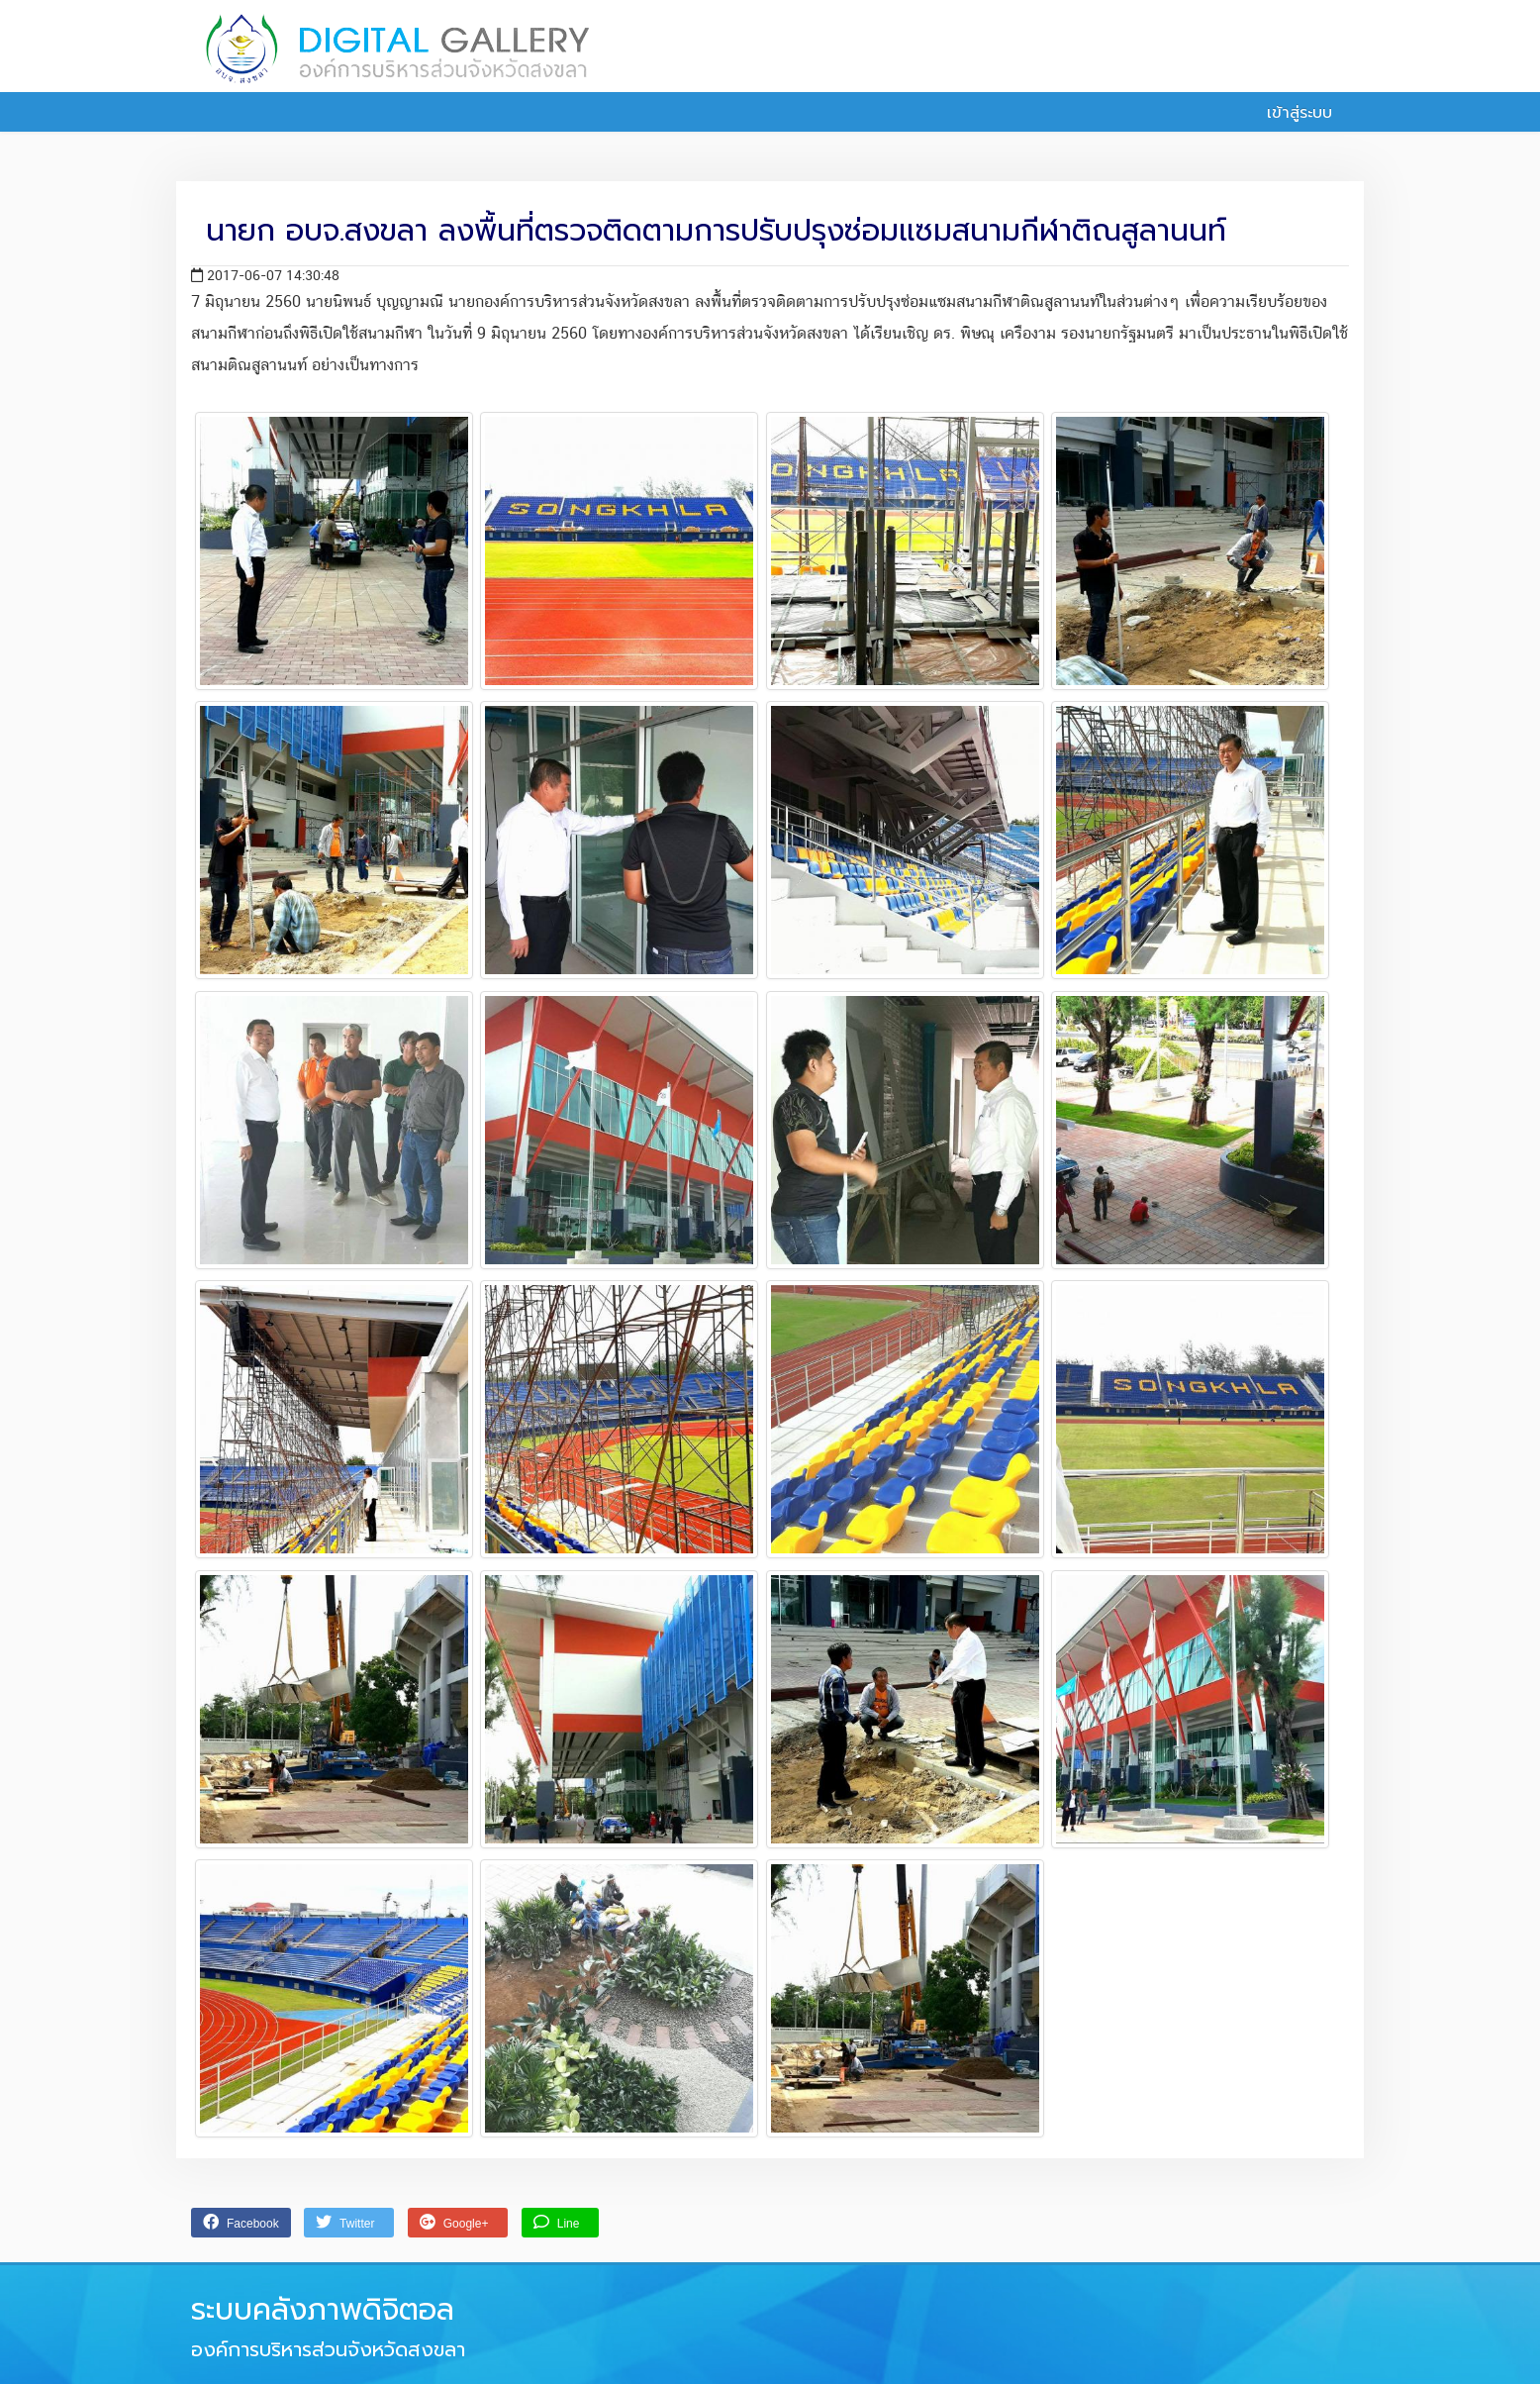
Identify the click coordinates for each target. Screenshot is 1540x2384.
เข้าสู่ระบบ (1288, 113)
